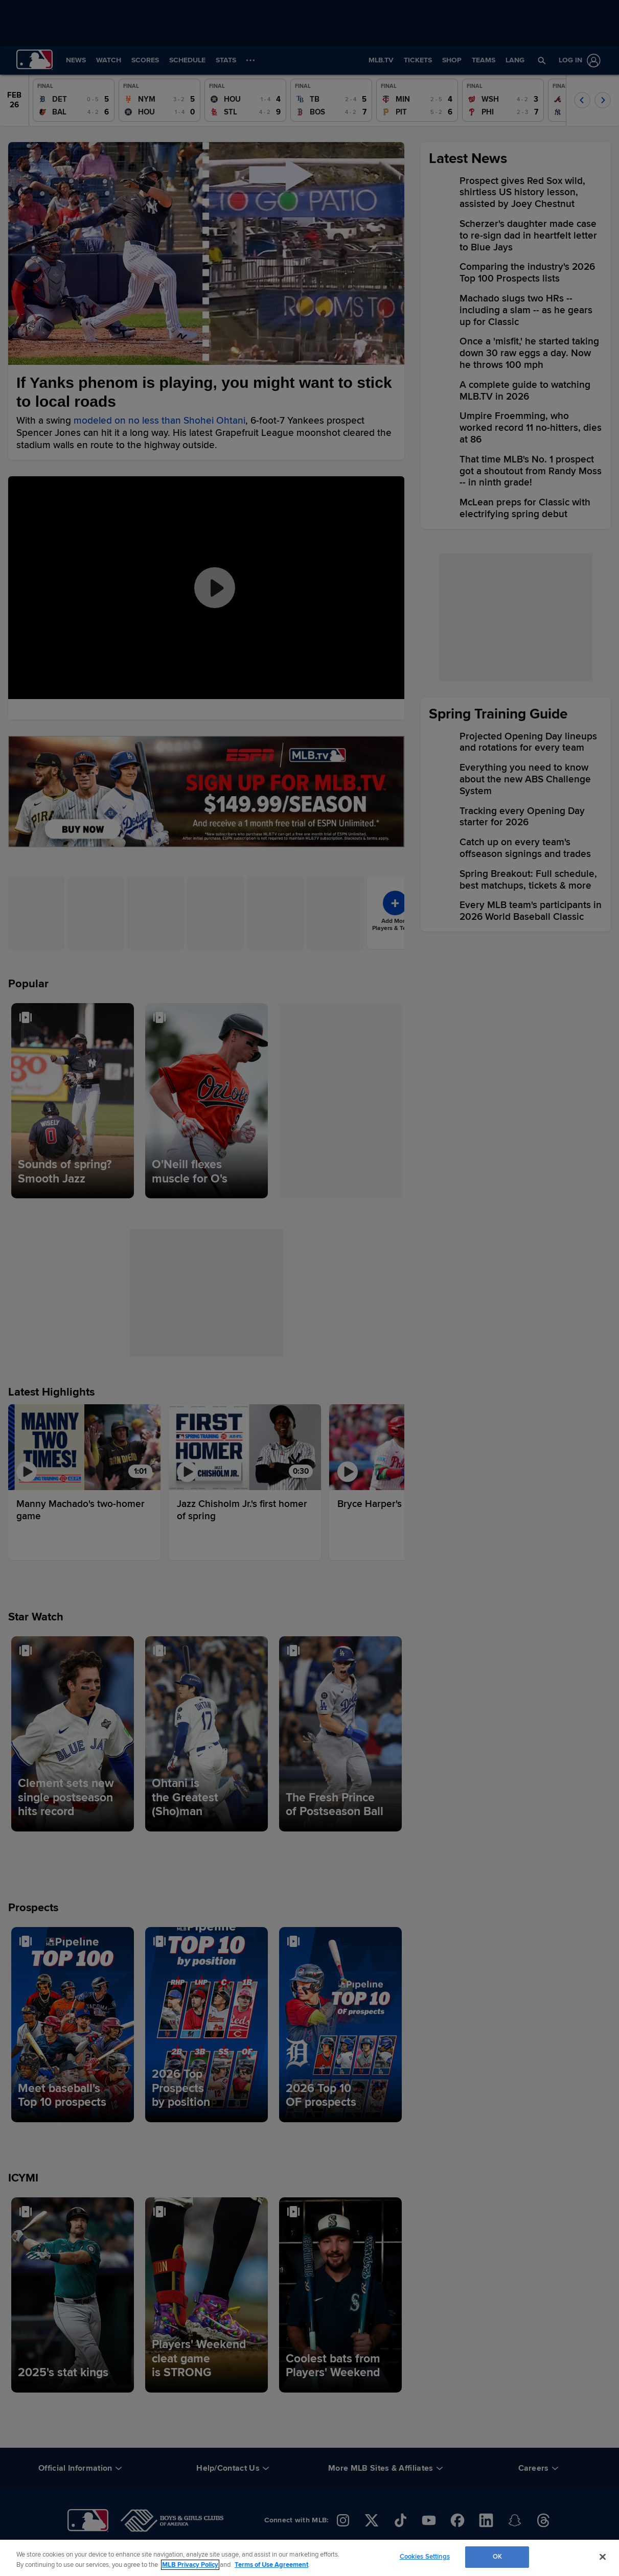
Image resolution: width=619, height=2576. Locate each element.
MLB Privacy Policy (190, 2565)
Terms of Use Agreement (271, 2565)
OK (497, 2556)
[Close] (602, 2556)
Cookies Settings (425, 2556)
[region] (309, 2558)
